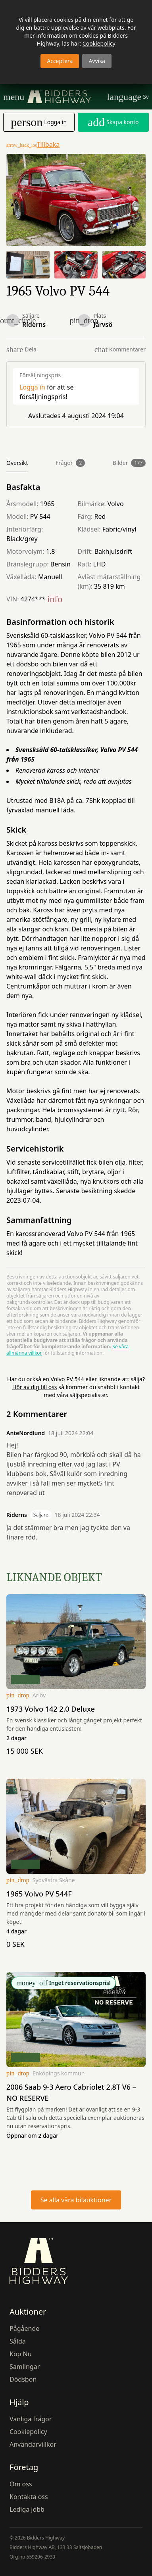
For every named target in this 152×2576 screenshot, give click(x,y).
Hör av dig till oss (34, 1387)
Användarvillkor (33, 2444)
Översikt (17, 462)
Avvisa (97, 61)
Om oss (21, 2484)
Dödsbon (23, 2379)
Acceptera (60, 61)
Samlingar (25, 2366)
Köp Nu (21, 2353)
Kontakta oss (29, 2496)
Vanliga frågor (31, 2419)
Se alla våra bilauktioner (76, 2200)
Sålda (18, 2341)
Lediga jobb (27, 2509)
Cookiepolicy (99, 43)
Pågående (24, 2328)
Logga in (32, 387)
